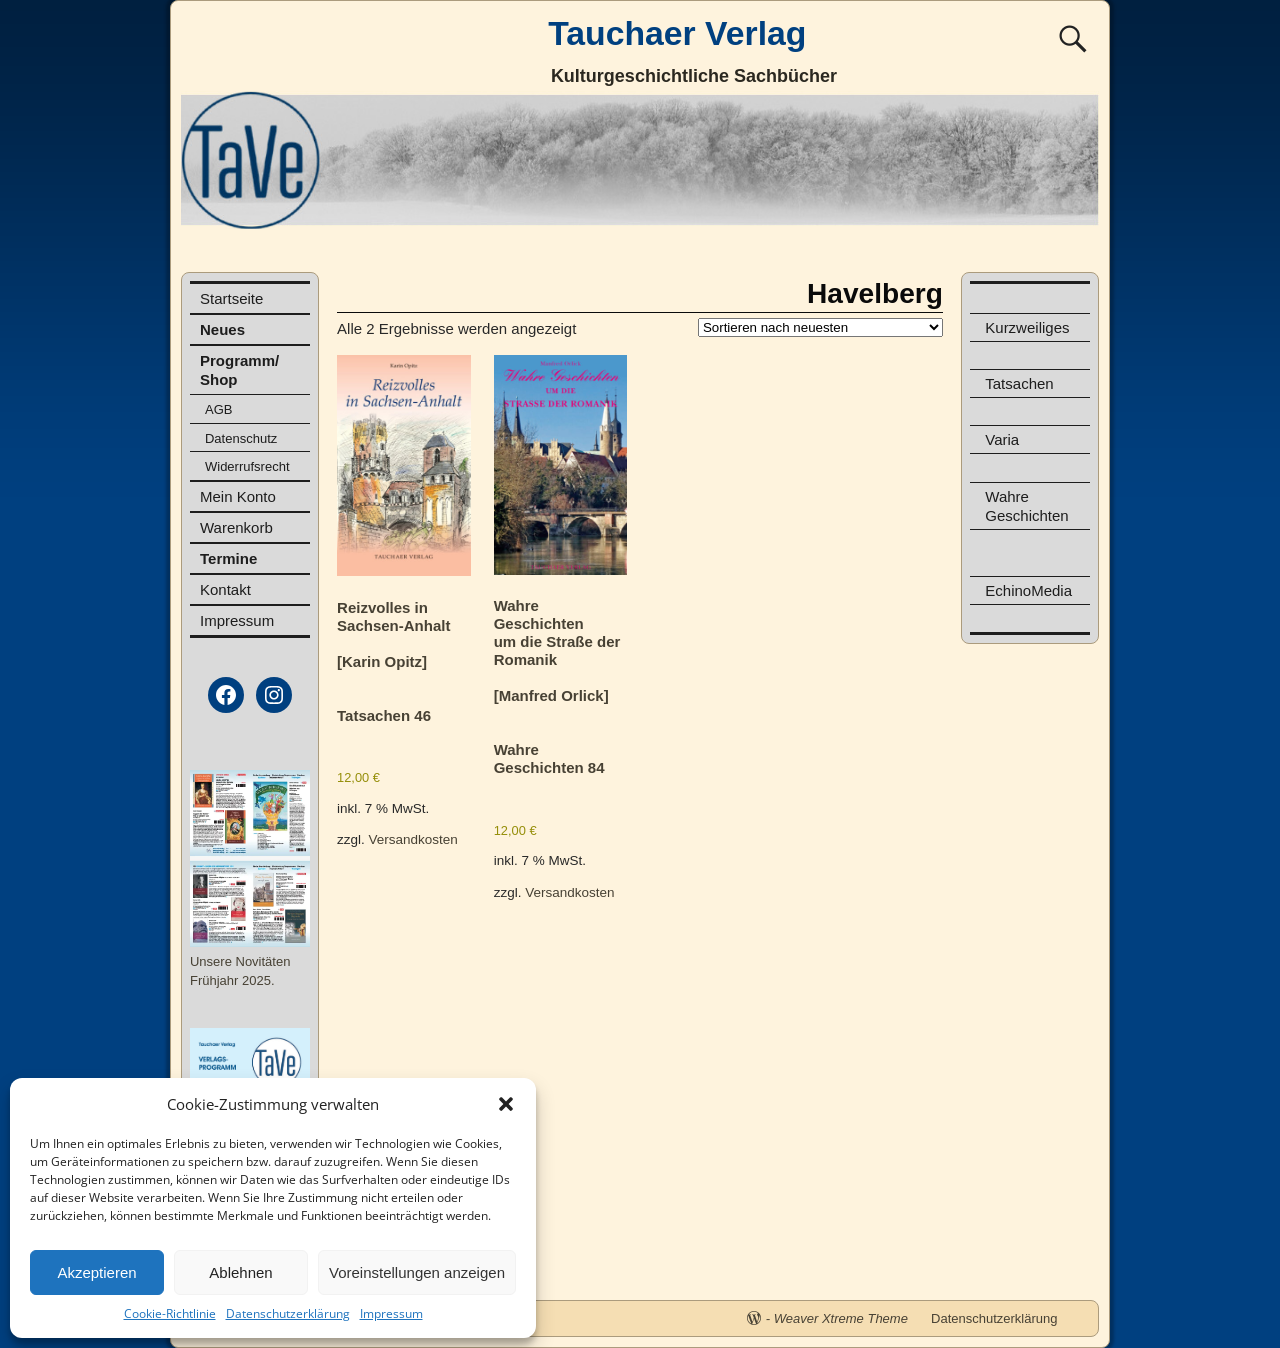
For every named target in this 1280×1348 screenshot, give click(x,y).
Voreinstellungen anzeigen (417, 1272)
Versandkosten (413, 839)
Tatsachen (1019, 383)
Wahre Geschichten (1026, 506)
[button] (506, 1104)
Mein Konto (238, 496)
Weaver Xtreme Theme (841, 1318)
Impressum (391, 1313)
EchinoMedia (1028, 590)
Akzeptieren (96, 1272)
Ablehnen (240, 1272)
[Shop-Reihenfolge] (820, 327)
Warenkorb (236, 527)
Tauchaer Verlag (677, 33)
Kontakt (225, 589)
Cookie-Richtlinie (170, 1313)
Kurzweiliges (1027, 327)
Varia (1002, 439)
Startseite (231, 298)
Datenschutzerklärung (288, 1313)
